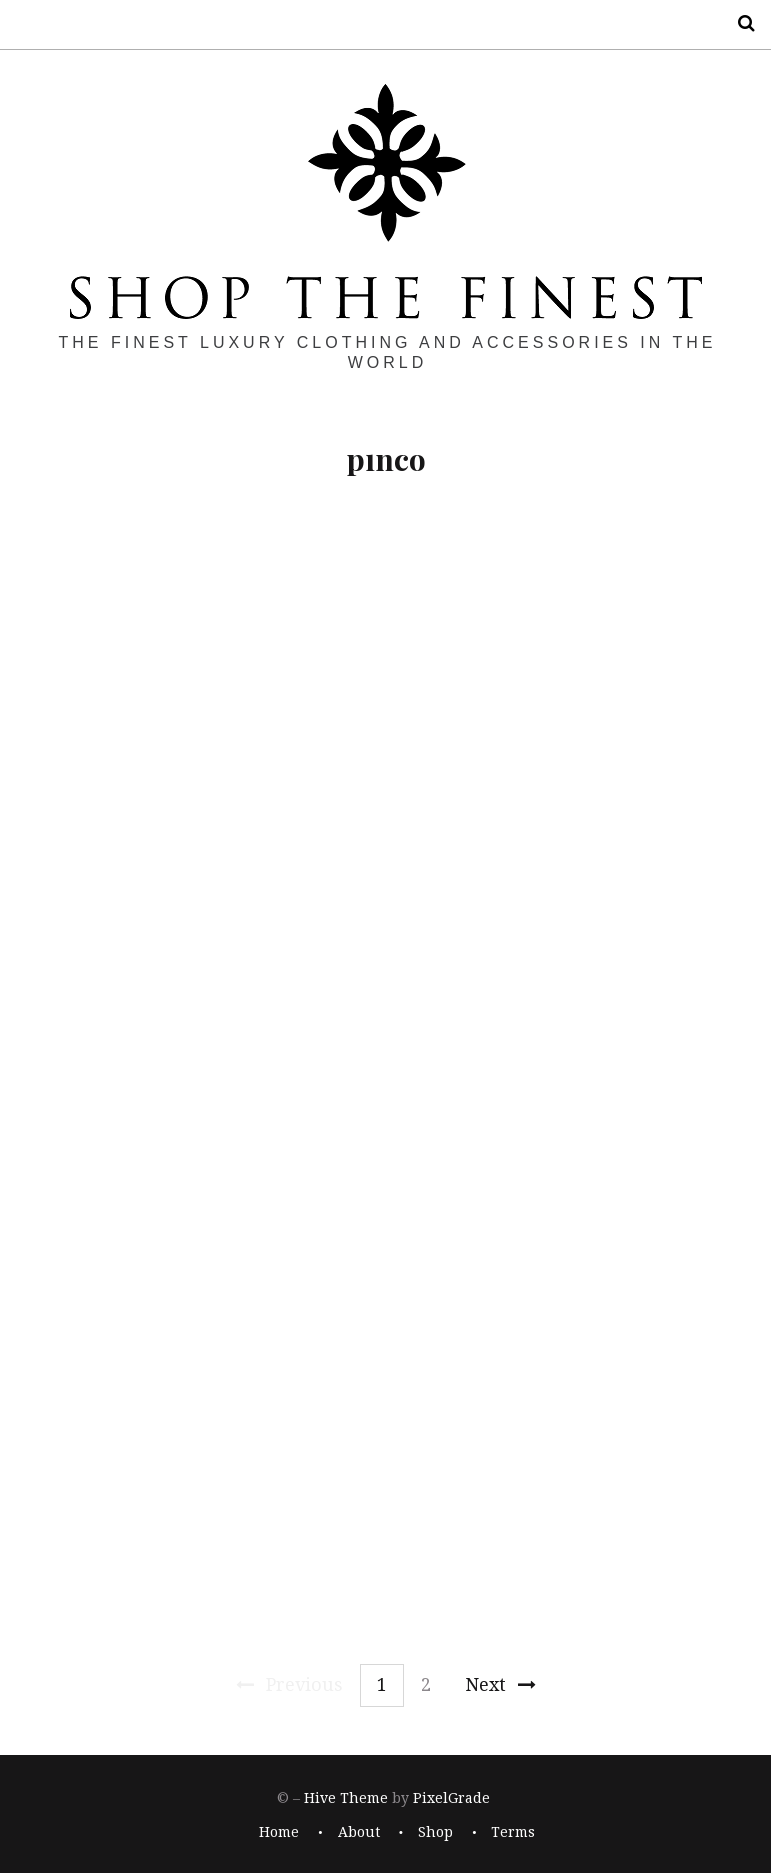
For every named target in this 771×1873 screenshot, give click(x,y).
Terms (513, 1833)
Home (279, 1833)
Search (739, 23)
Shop (435, 1833)
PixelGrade (451, 1798)
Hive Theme (346, 1798)
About (359, 1833)
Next (500, 1684)
